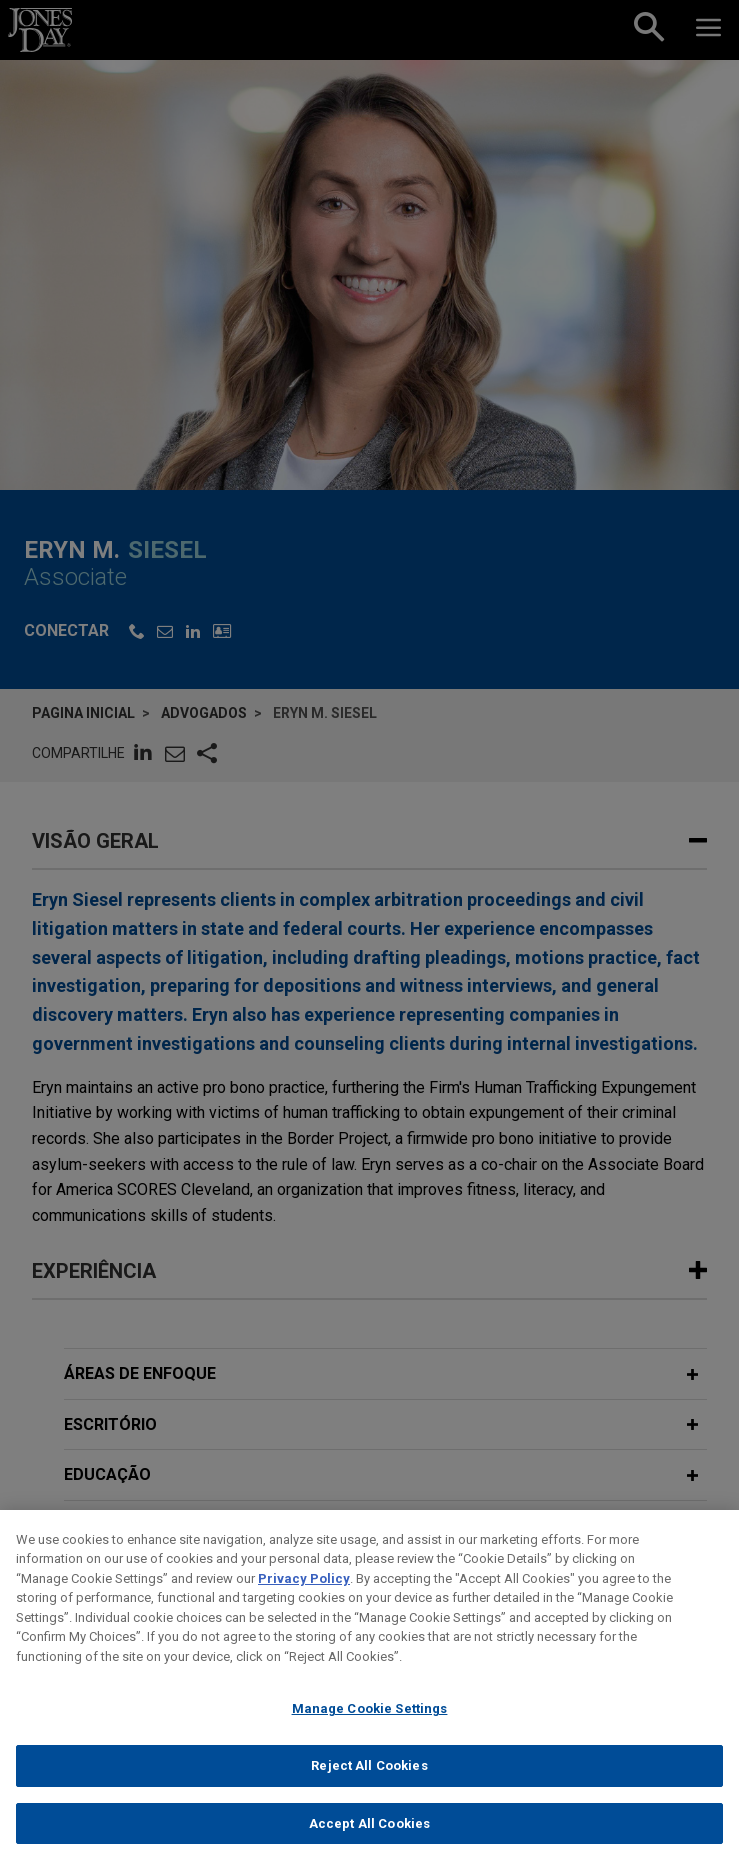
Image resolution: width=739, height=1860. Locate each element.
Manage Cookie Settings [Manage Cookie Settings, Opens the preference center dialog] (370, 1722)
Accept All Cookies (369, 1837)
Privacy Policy (304, 1592)
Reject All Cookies (369, 1779)
